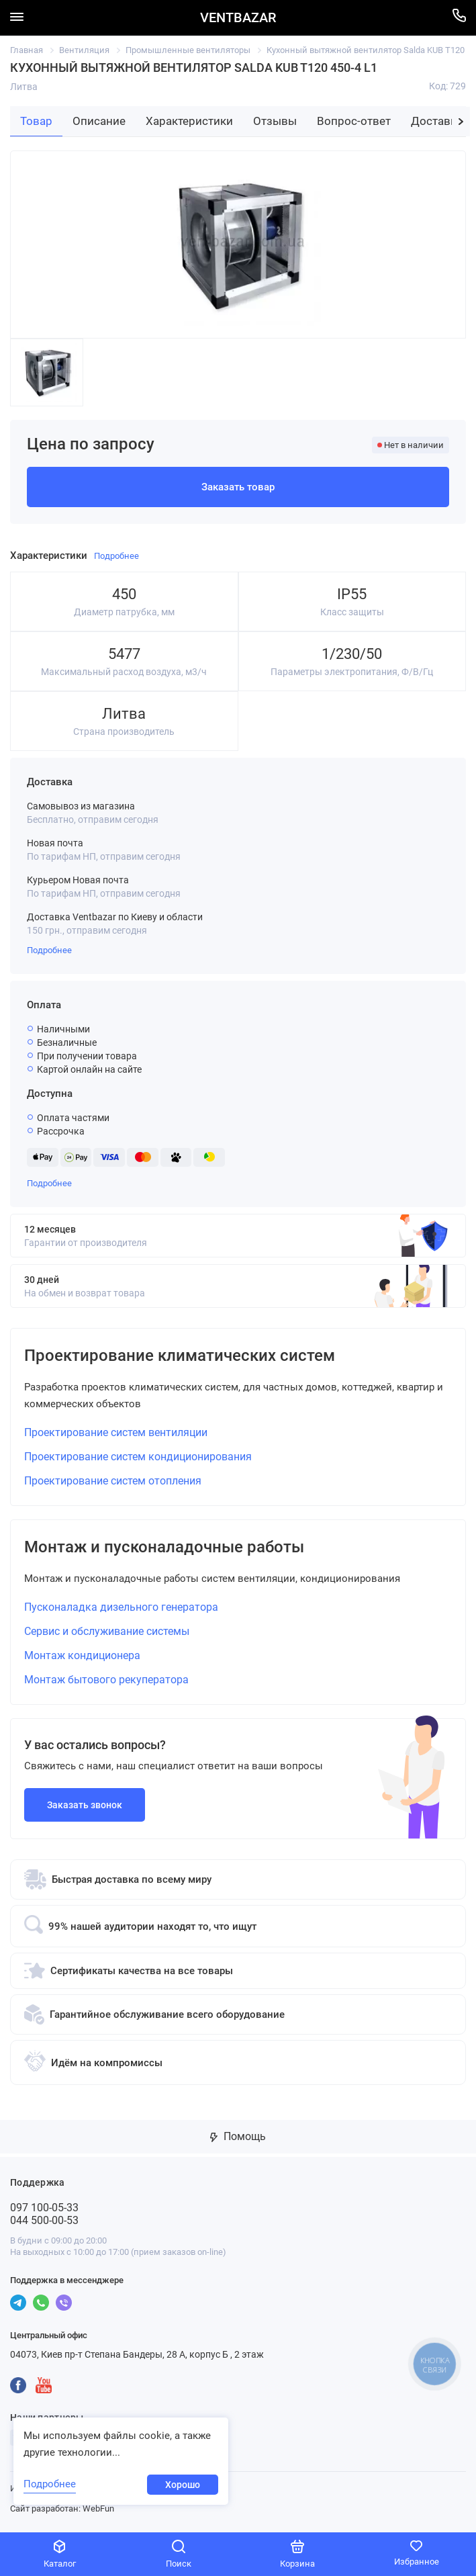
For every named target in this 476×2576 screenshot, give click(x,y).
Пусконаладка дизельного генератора (121, 1607)
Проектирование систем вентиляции (115, 1432)
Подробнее (49, 950)
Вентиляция (84, 50)
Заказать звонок (84, 1805)
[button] (461, 121)
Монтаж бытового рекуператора (106, 1679)
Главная (26, 50)
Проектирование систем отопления (112, 1480)
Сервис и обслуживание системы (106, 1631)
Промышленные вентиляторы (188, 50)
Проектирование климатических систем (179, 1355)
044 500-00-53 (44, 2220)
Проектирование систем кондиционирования (138, 1456)
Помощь (238, 2136)
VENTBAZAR (238, 18)
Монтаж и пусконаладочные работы (164, 1547)
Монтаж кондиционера (82, 1655)
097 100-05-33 (44, 2207)
